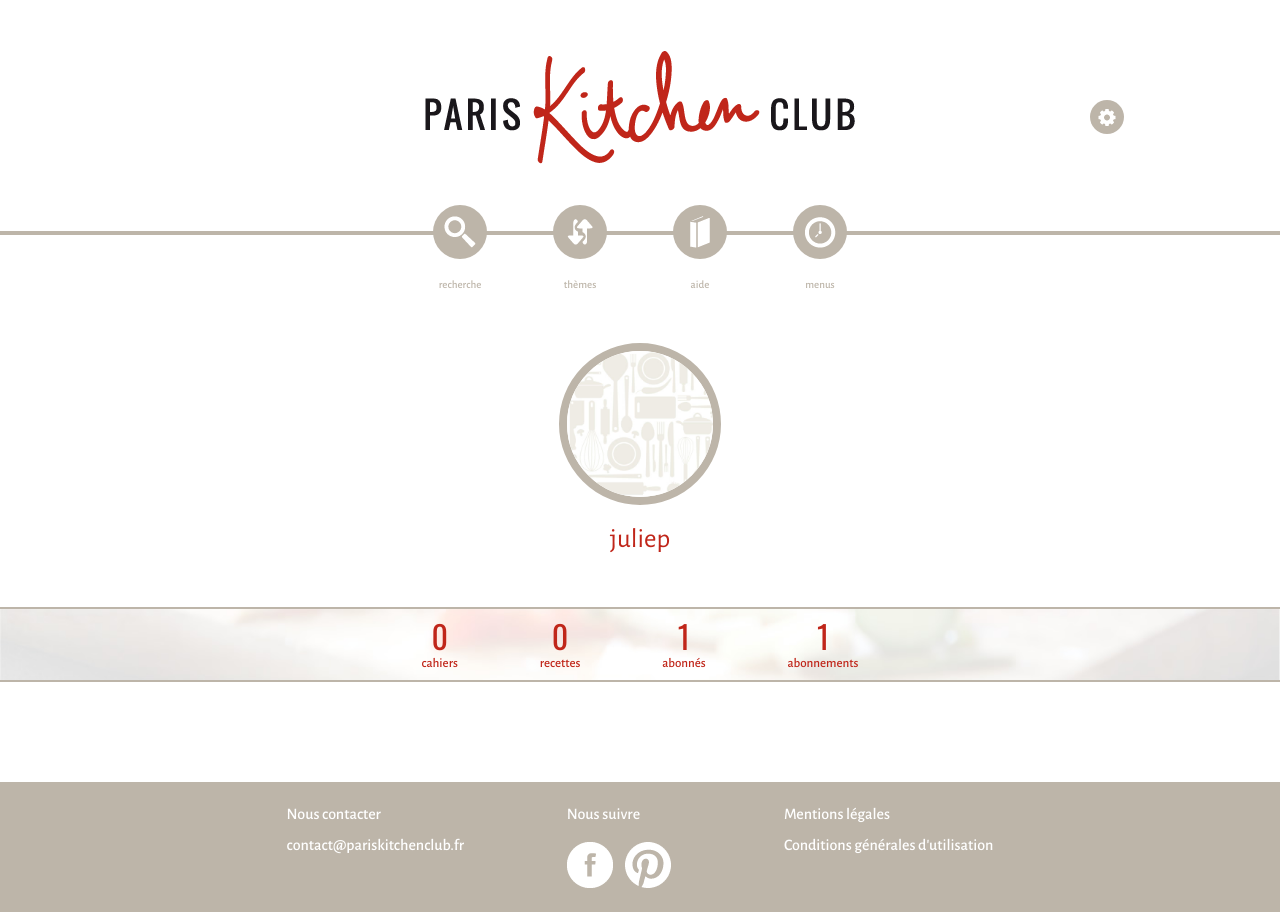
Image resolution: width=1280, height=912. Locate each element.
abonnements (822, 645)
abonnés (684, 645)
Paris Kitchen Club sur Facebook (590, 865)
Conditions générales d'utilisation (888, 846)
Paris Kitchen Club (640, 107)
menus (819, 285)
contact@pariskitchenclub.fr (376, 846)
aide (700, 285)
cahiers (440, 645)
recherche (460, 285)
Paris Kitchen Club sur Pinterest (648, 865)
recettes (560, 645)
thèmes (580, 285)
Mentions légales (837, 815)
